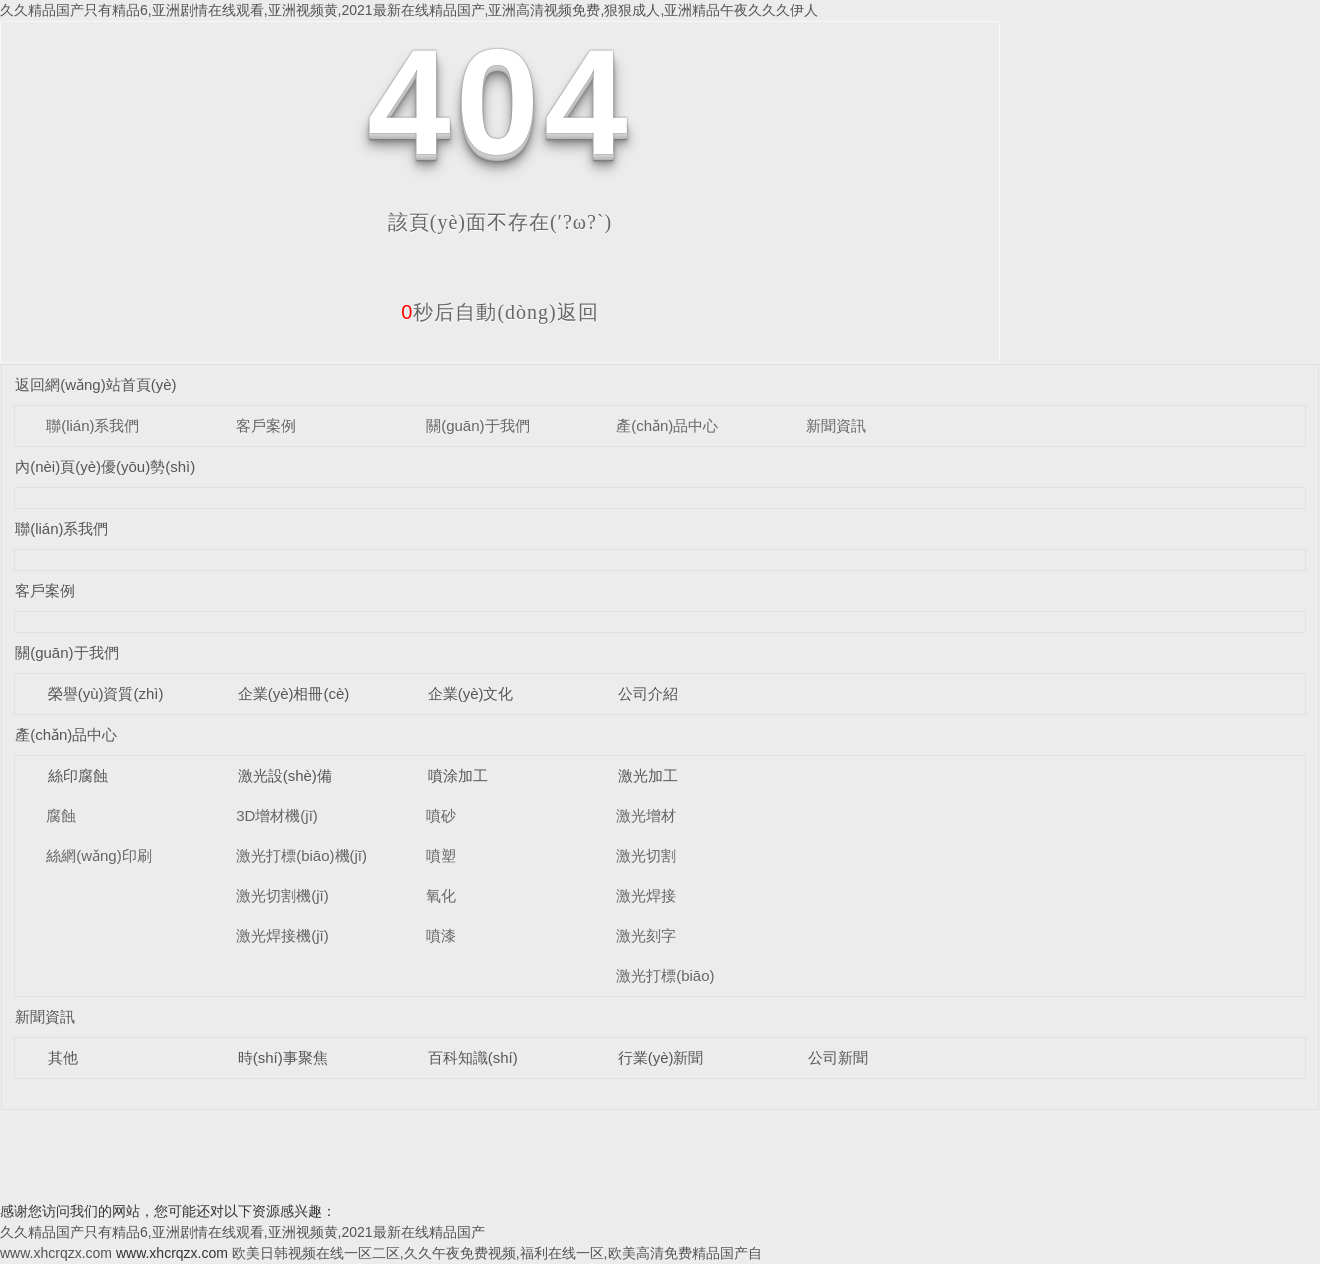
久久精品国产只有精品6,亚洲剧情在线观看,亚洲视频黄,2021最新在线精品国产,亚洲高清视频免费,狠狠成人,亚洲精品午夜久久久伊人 (409, 10)
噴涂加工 (458, 775)
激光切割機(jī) (282, 895)
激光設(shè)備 (285, 775)
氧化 (441, 895)
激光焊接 (646, 895)
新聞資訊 (836, 425)
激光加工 (648, 775)
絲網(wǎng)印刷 (99, 855)
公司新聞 (838, 1057)
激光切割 (646, 855)
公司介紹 (648, 693)
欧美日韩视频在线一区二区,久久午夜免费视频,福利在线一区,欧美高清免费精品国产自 (497, 1253)
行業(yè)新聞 (661, 1057)
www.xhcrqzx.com (56, 1253)
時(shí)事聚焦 (283, 1057)
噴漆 (441, 935)
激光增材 (646, 815)
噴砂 (441, 815)
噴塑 (441, 855)
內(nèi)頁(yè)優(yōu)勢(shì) (105, 466)
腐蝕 (61, 815)
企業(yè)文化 (471, 693)
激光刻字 (646, 935)
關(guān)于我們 (477, 425)
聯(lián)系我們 (92, 425)
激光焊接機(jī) (282, 935)
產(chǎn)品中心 (667, 425)
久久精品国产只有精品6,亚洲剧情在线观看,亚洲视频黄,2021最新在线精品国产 (242, 1232)
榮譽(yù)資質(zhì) (106, 693)
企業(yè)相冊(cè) (294, 693)
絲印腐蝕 (78, 775)
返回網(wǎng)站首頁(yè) (95, 384)
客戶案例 (266, 425)
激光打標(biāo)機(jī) (301, 855)
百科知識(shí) (473, 1057)
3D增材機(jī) (277, 815)
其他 (63, 1057)
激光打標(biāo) (665, 975)
